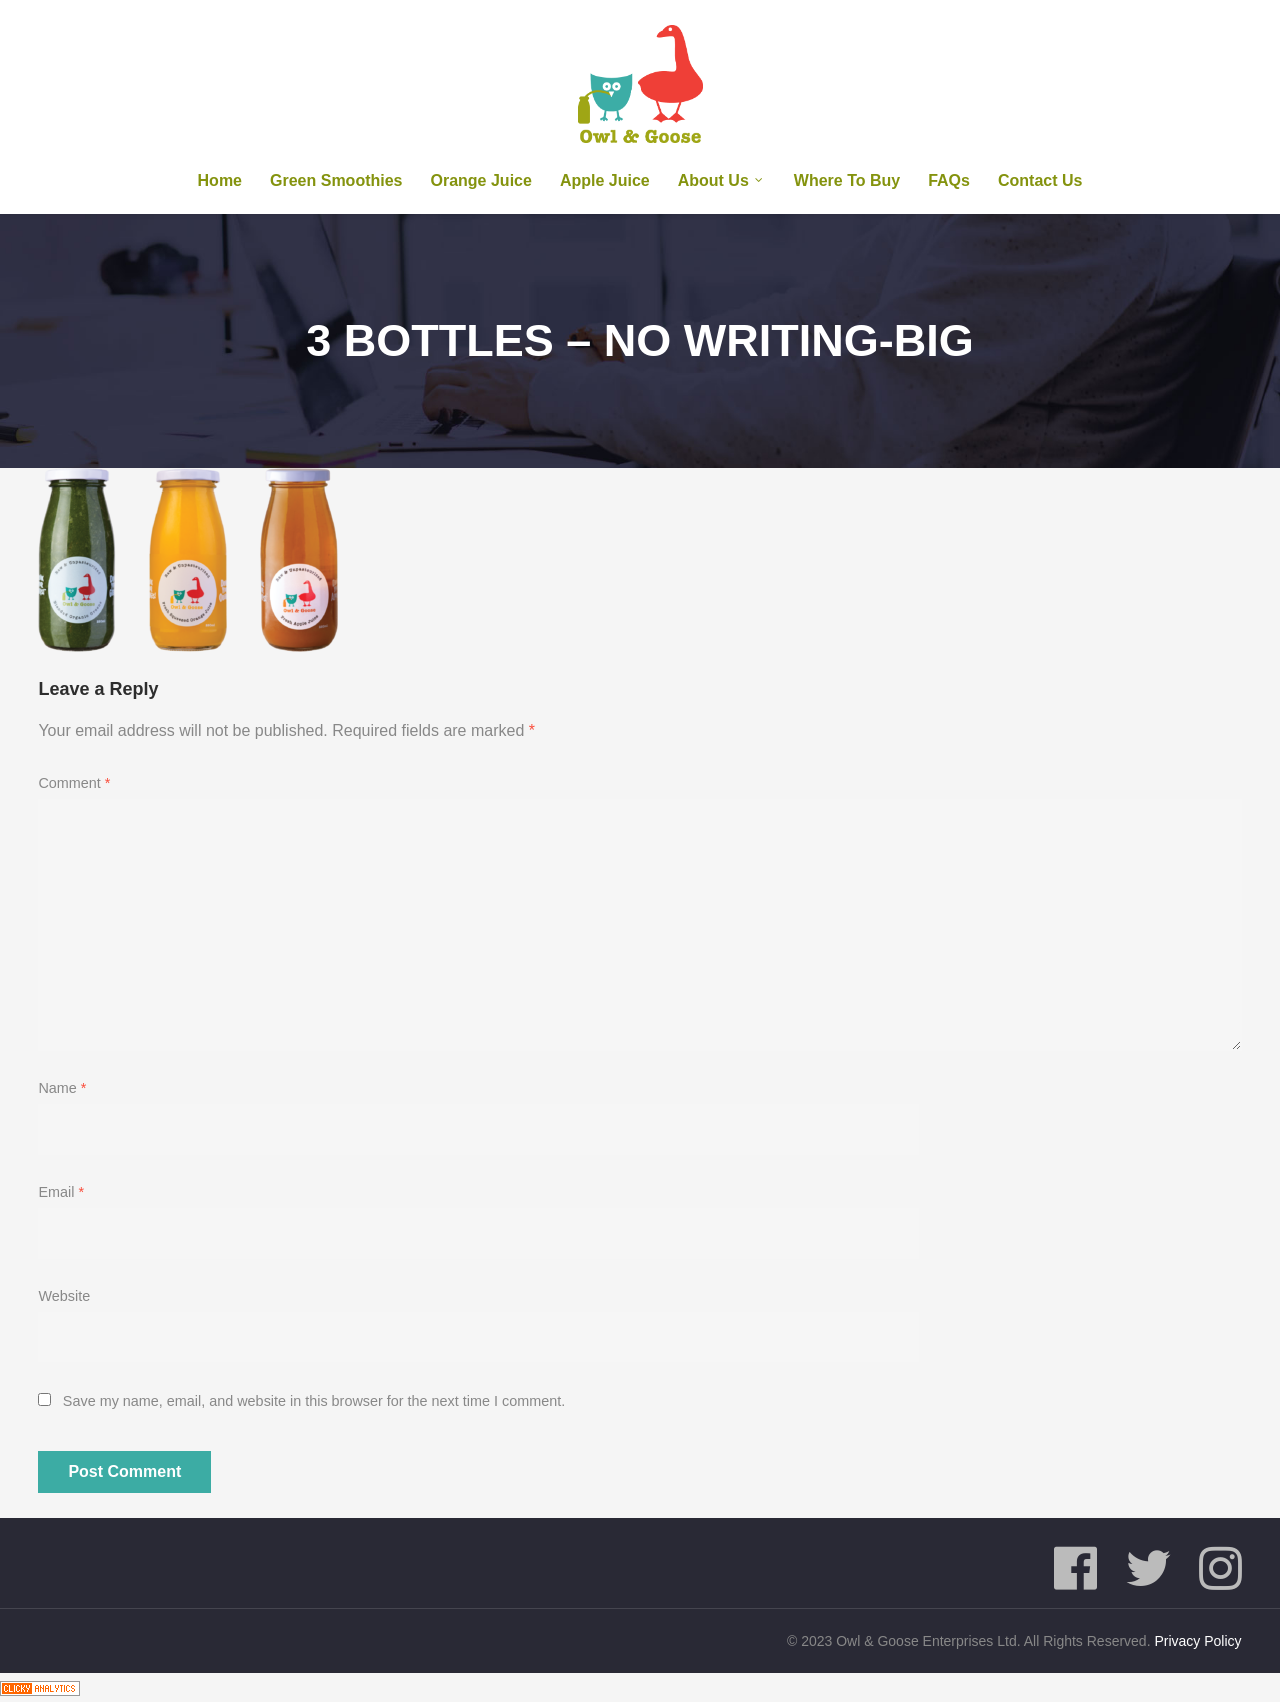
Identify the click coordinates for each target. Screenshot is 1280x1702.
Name (62, 1088)
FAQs (949, 180)
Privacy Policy (1197, 1641)
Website (64, 1296)
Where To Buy (847, 180)
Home (220, 180)
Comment (74, 783)
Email (61, 1192)
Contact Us (1040, 180)
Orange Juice (481, 180)
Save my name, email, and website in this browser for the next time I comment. (314, 1401)
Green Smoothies (336, 180)
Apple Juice (605, 180)
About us (713, 180)
